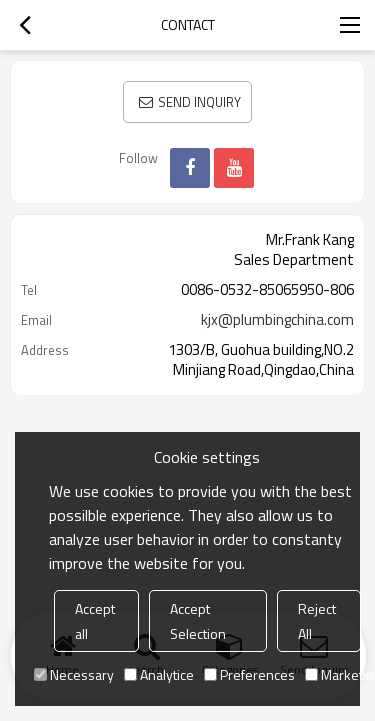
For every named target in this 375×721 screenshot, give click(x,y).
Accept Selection (198, 621)
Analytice (159, 674)
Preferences (249, 674)
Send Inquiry (199, 102)
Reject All (317, 621)
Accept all (95, 621)
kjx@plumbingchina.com (277, 320)
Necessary (74, 674)
